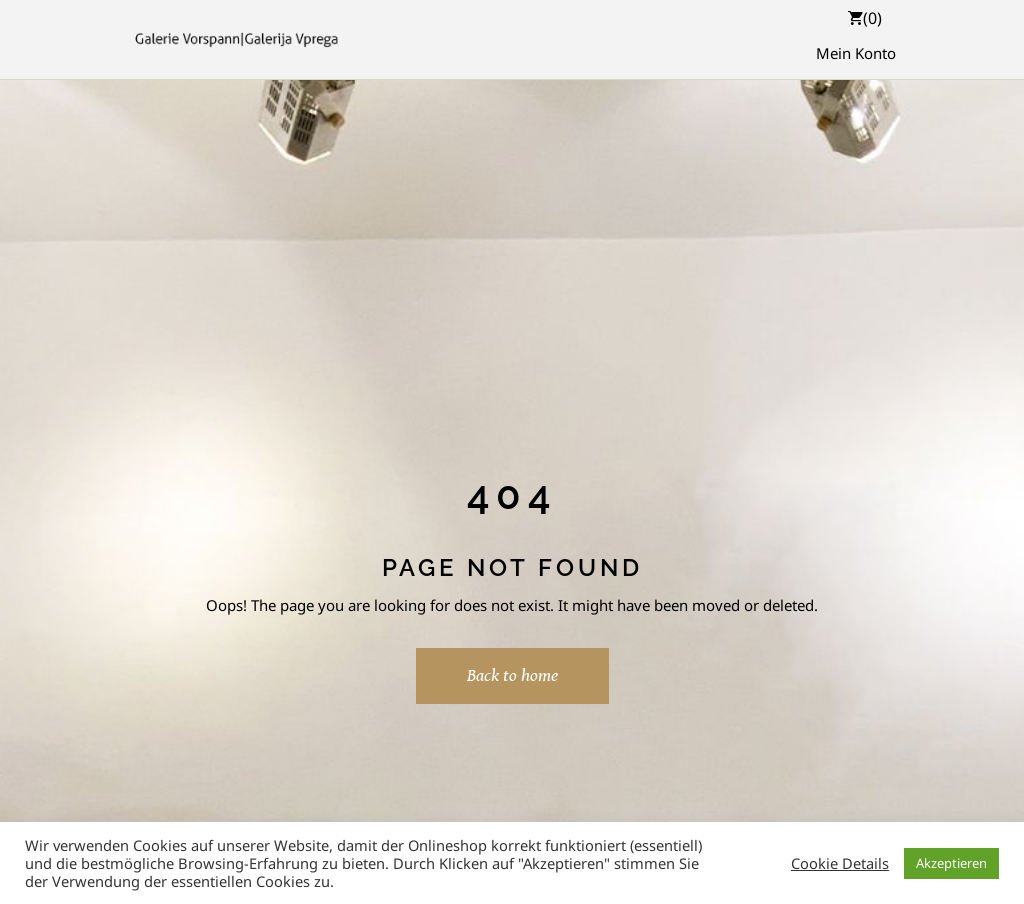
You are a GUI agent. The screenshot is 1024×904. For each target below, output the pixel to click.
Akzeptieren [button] (951, 863)
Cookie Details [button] (840, 863)
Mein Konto (856, 53)
